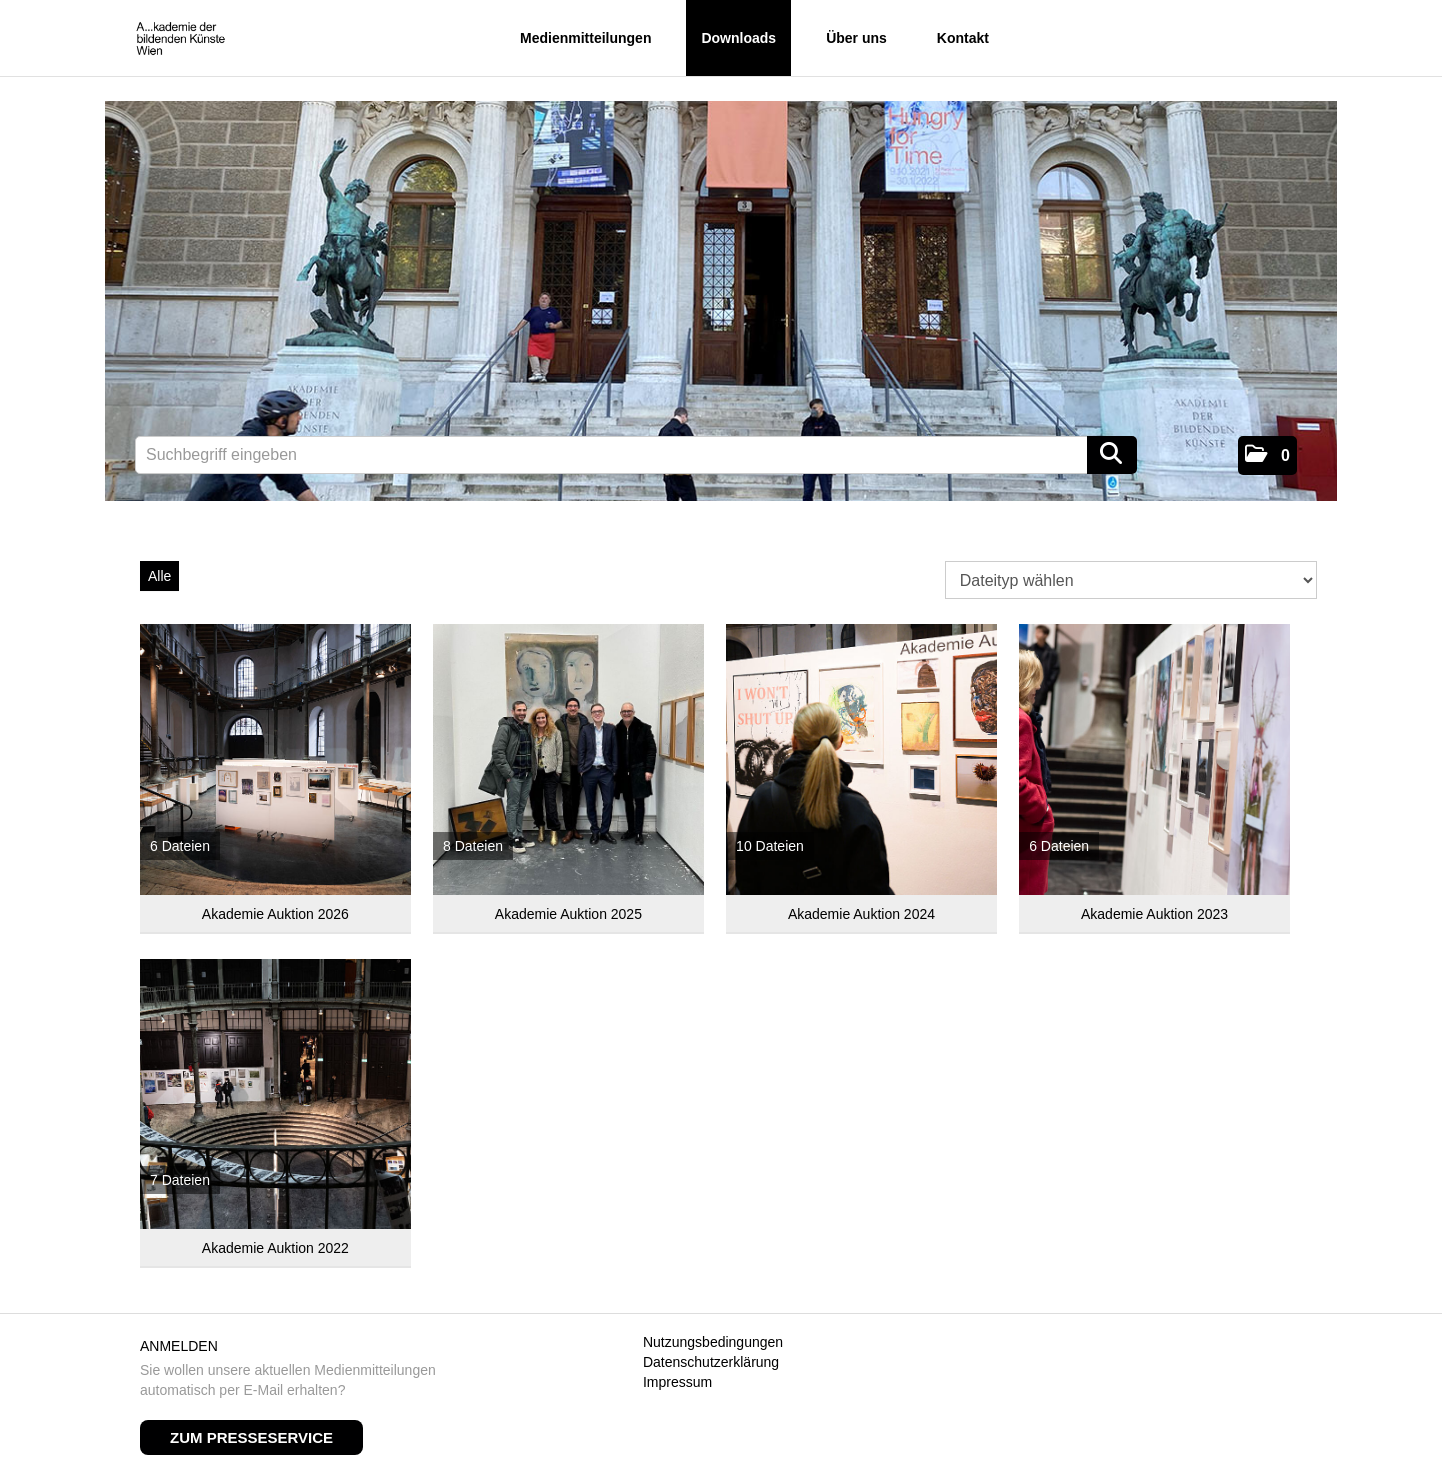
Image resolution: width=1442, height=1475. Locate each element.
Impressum (677, 1382)
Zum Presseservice (251, 1437)
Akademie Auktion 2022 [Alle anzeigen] (275, 1248)
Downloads (738, 38)
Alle (159, 576)
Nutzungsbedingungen (713, 1342)
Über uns (856, 38)
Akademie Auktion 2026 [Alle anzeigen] (275, 914)
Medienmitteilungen (585, 38)
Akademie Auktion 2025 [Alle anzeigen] (568, 914)
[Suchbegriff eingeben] (636, 455)
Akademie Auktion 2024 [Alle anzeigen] (861, 914)
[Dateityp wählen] (1131, 580)
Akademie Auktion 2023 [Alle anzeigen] (1154, 914)
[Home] (180, 39)
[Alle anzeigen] (275, 759)
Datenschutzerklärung (711, 1362)
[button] (1267, 455)
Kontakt (963, 38)
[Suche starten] (1112, 455)
